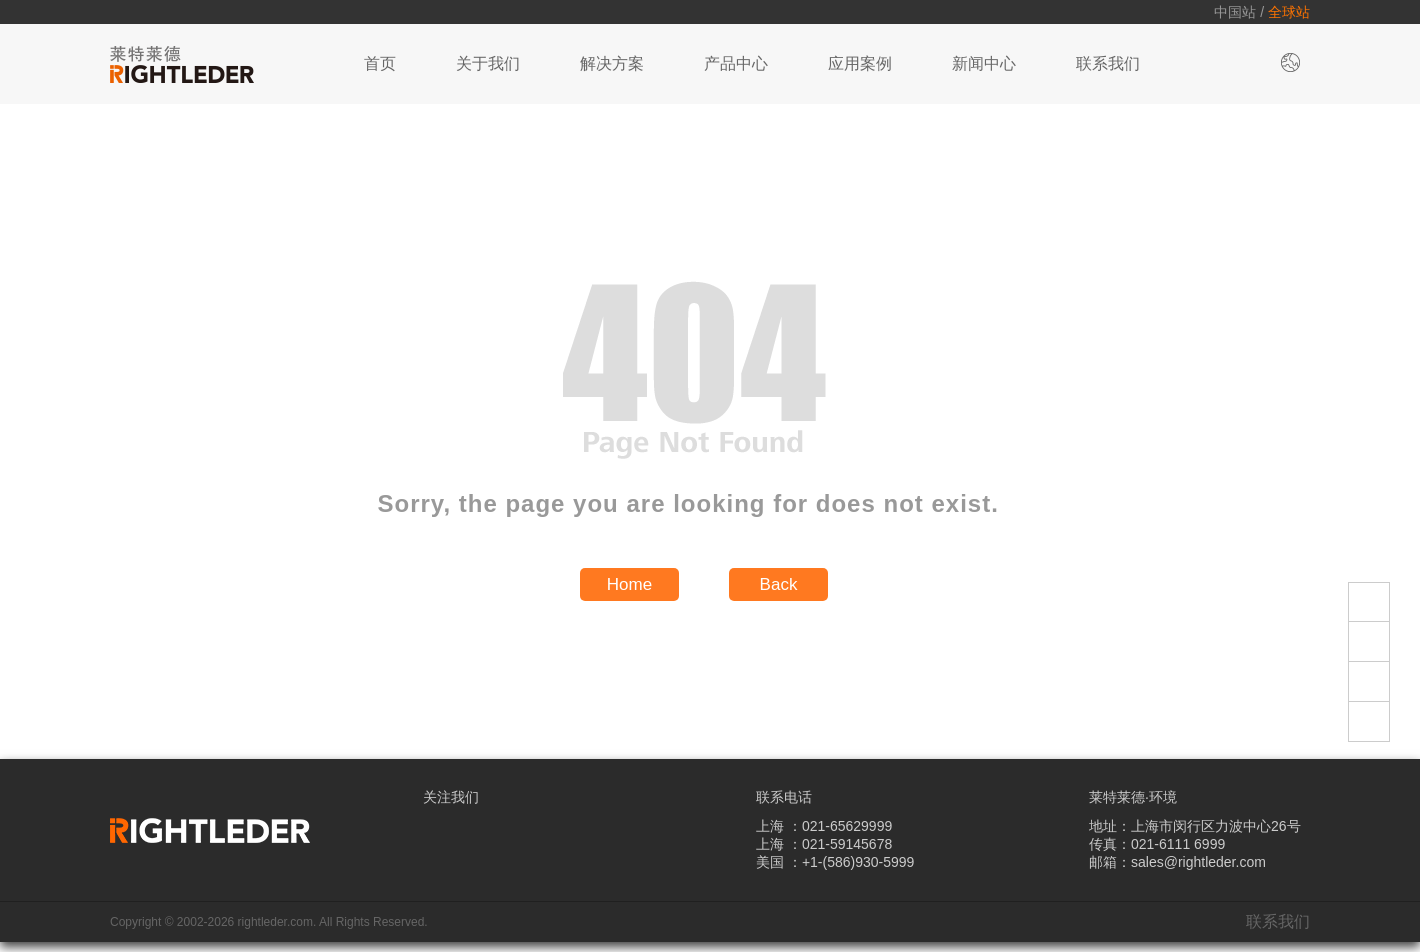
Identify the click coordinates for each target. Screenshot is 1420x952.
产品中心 (736, 63)
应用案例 (860, 63)
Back (779, 584)
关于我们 (488, 63)
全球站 (1289, 12)
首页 (380, 63)
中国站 (1235, 12)
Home (629, 584)
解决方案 (612, 63)
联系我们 (1108, 63)
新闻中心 (984, 63)
